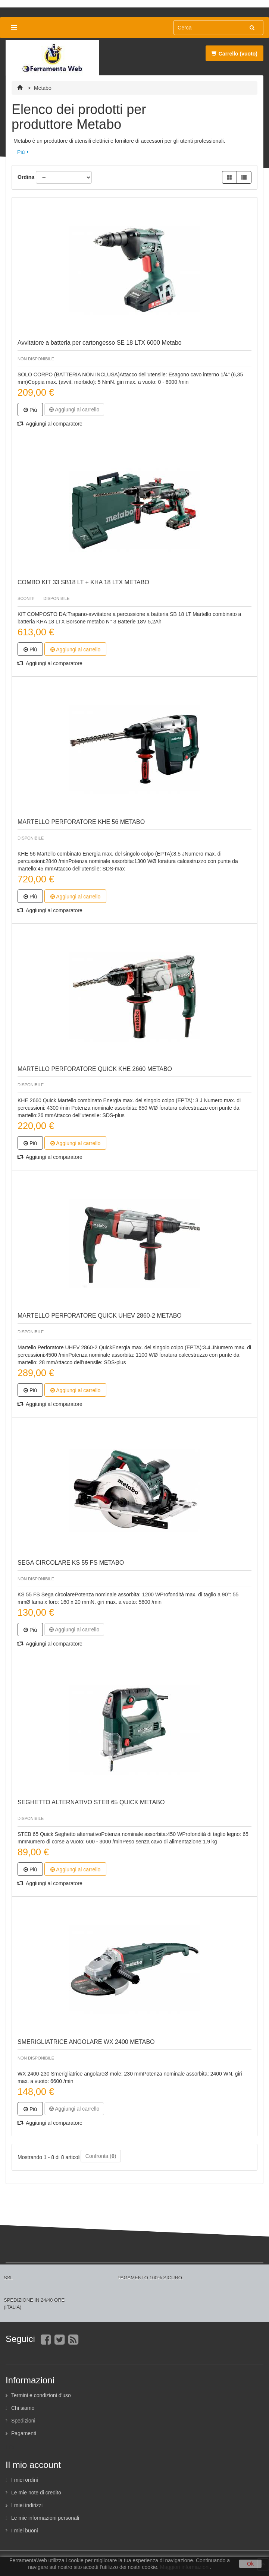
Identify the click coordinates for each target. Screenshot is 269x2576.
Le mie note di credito (36, 2493)
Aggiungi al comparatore (50, 424)
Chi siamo (22, 2408)
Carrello (234, 54)
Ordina (26, 177)
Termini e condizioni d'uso (41, 2395)
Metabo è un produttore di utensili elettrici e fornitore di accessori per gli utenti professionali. (119, 141)
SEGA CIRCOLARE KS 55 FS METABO (71, 1562)
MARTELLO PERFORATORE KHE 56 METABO (81, 822)
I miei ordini (24, 2480)
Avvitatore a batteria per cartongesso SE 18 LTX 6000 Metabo (100, 342)
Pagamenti (23, 2433)
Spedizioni (23, 2421)
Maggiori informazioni (185, 2567)
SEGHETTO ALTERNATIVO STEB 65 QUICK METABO (91, 1802)
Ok (250, 2564)
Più (21, 152)
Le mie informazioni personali (45, 2518)
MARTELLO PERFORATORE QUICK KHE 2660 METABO (95, 1069)
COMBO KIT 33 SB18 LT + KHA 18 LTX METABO (83, 582)
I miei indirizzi (27, 2505)
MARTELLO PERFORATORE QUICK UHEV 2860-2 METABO (100, 1315)
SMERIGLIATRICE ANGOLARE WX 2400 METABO (86, 2042)
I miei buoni (24, 2531)
